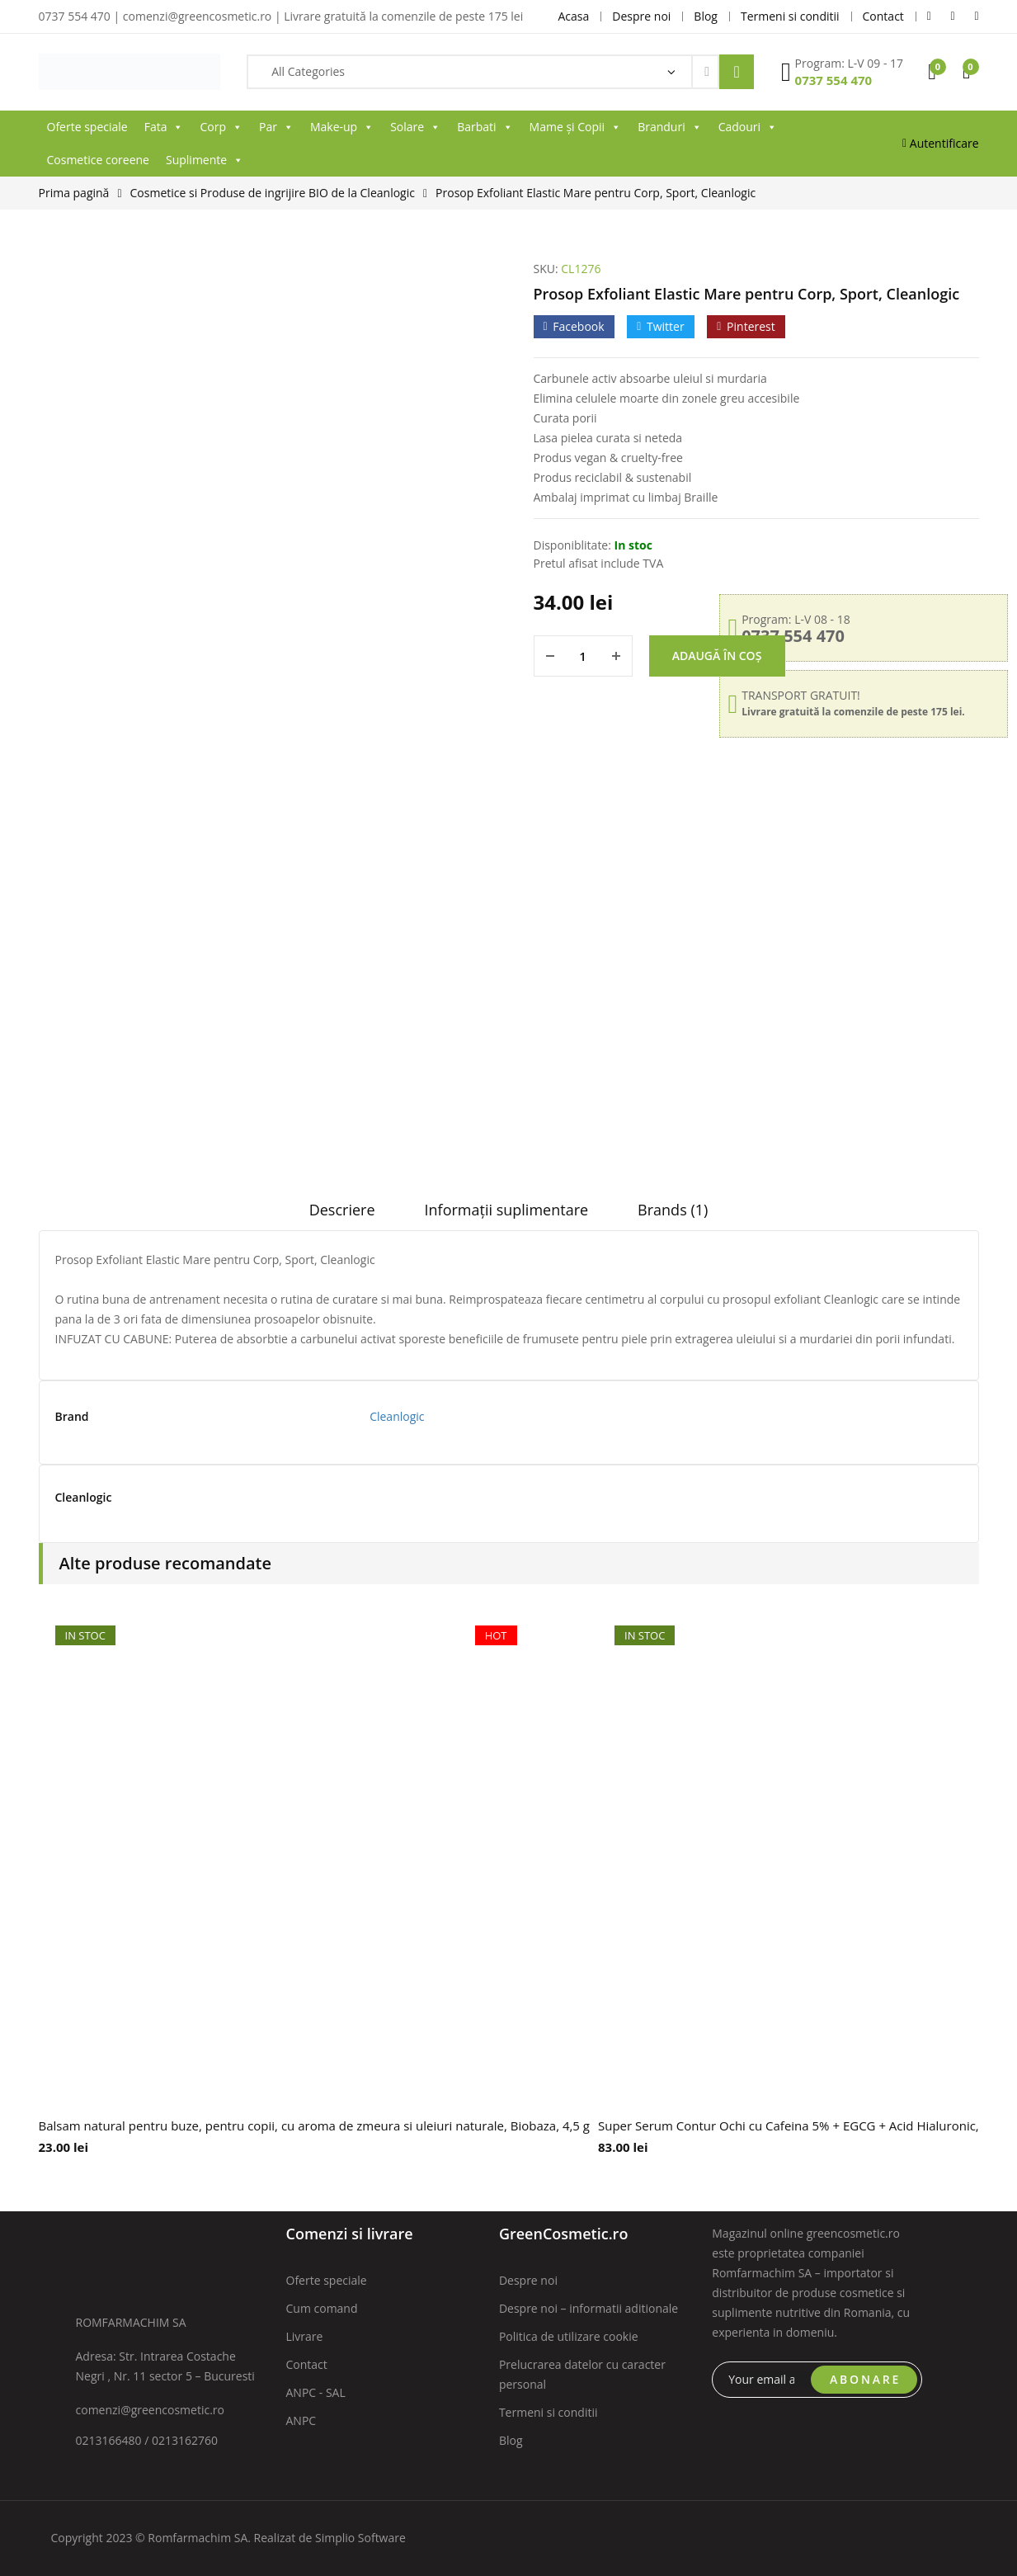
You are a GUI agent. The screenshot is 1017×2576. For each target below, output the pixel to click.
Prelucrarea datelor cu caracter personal (582, 2374)
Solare (415, 127)
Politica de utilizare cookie (568, 2336)
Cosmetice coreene (98, 159)
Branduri (670, 127)
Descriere (342, 1210)
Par (276, 127)
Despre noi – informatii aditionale (588, 2308)
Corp (221, 127)
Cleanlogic (397, 1416)
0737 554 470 (834, 80)
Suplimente (204, 160)
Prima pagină (74, 193)
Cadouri (747, 127)
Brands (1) (673, 1210)
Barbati (484, 127)
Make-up (342, 127)
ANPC (301, 2420)
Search (736, 71)
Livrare (304, 2336)
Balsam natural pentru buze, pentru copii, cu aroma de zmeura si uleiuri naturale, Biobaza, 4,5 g (315, 2125)
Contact (306, 2364)
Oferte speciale (87, 126)
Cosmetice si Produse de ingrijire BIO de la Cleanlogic (272, 193)
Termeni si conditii (548, 2412)
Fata (164, 127)
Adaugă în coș (717, 655)
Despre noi (528, 2280)
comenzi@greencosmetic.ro (150, 2410)
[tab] (342, 1215)
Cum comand (322, 2308)
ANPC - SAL (316, 2392)
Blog (511, 2440)
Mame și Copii (576, 127)
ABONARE (865, 2379)
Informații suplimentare (507, 1210)
